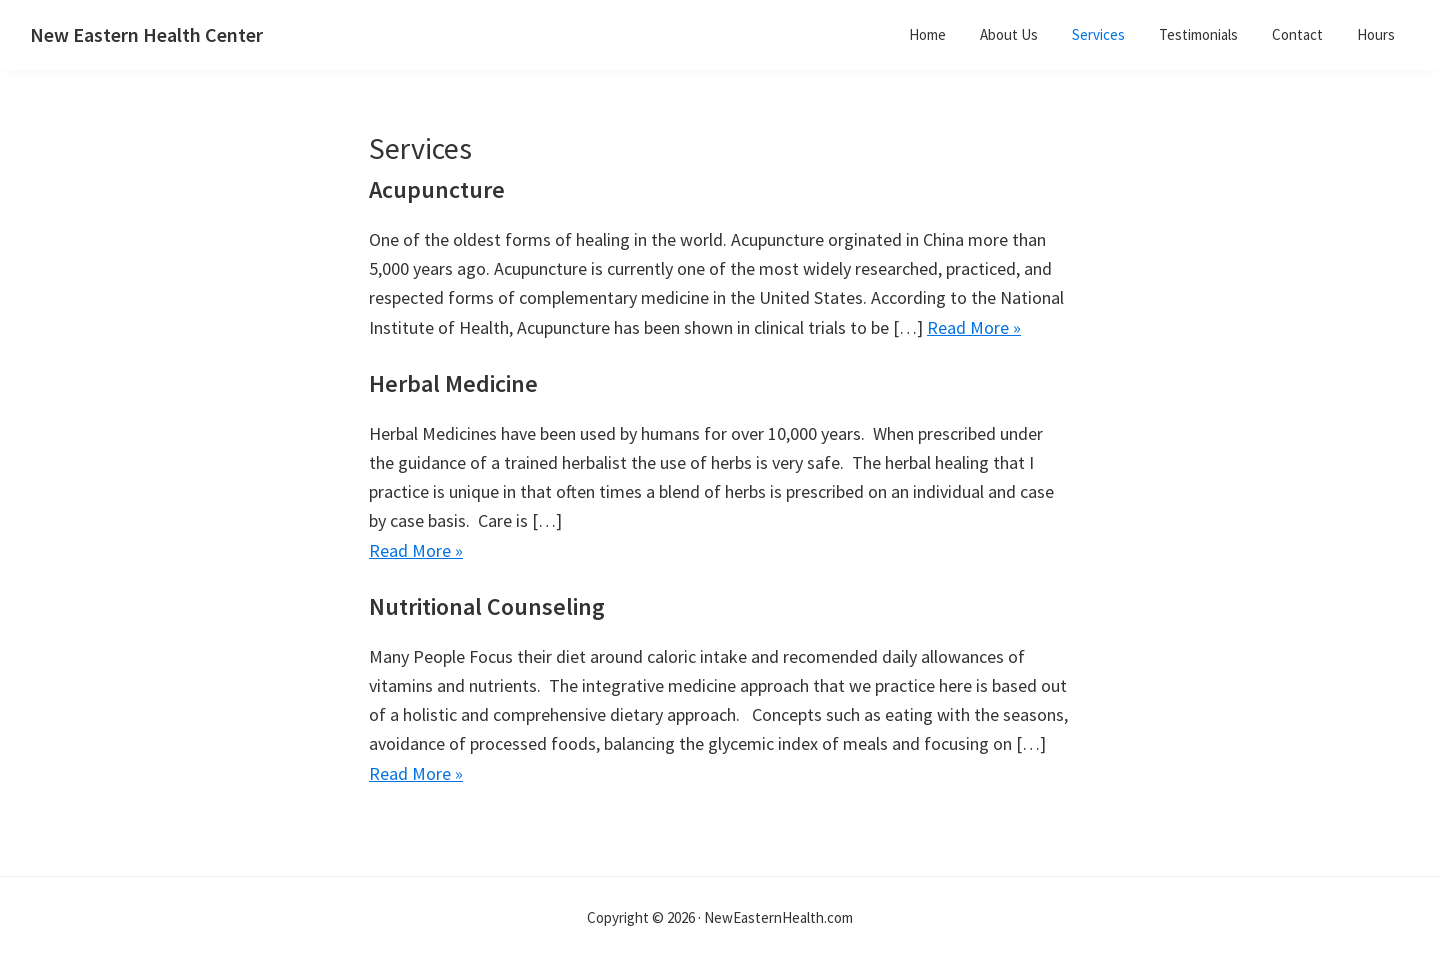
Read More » (974, 327)
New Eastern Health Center (146, 34)
